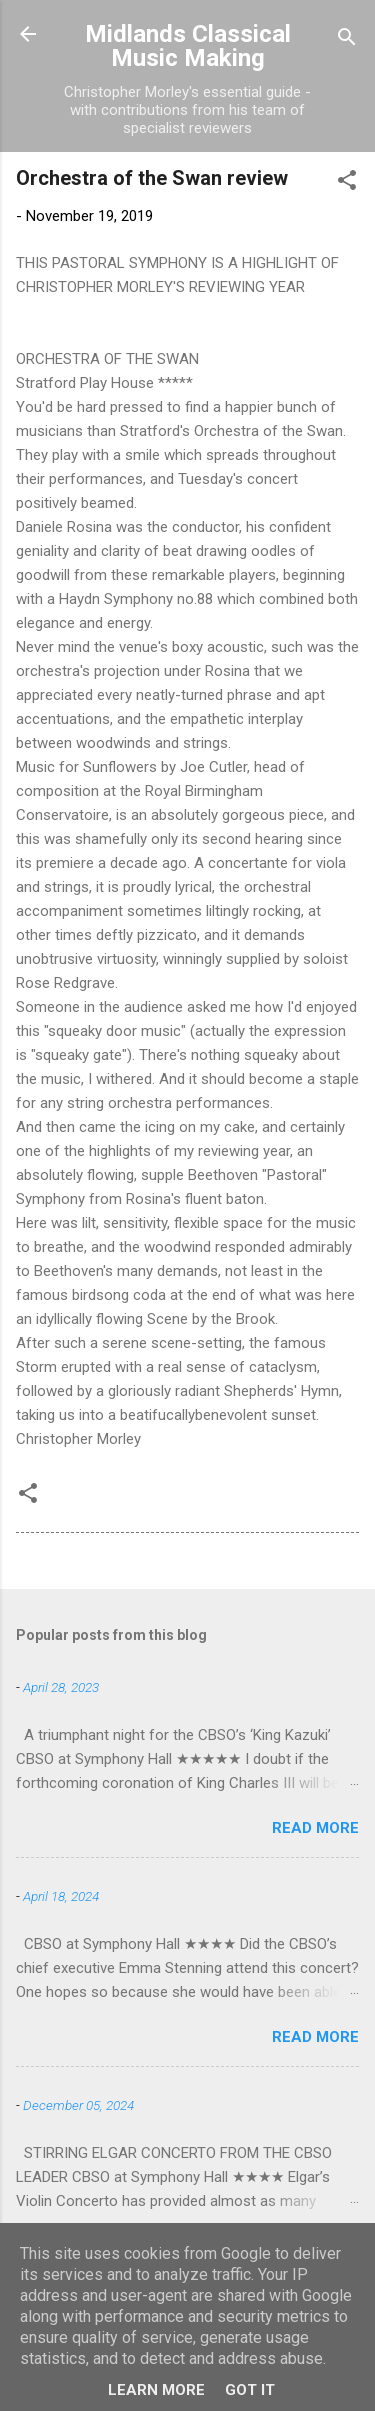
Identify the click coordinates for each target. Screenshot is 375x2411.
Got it (250, 2390)
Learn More (156, 2390)
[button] (347, 183)
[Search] (347, 40)
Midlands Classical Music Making (188, 46)
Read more (315, 1828)
